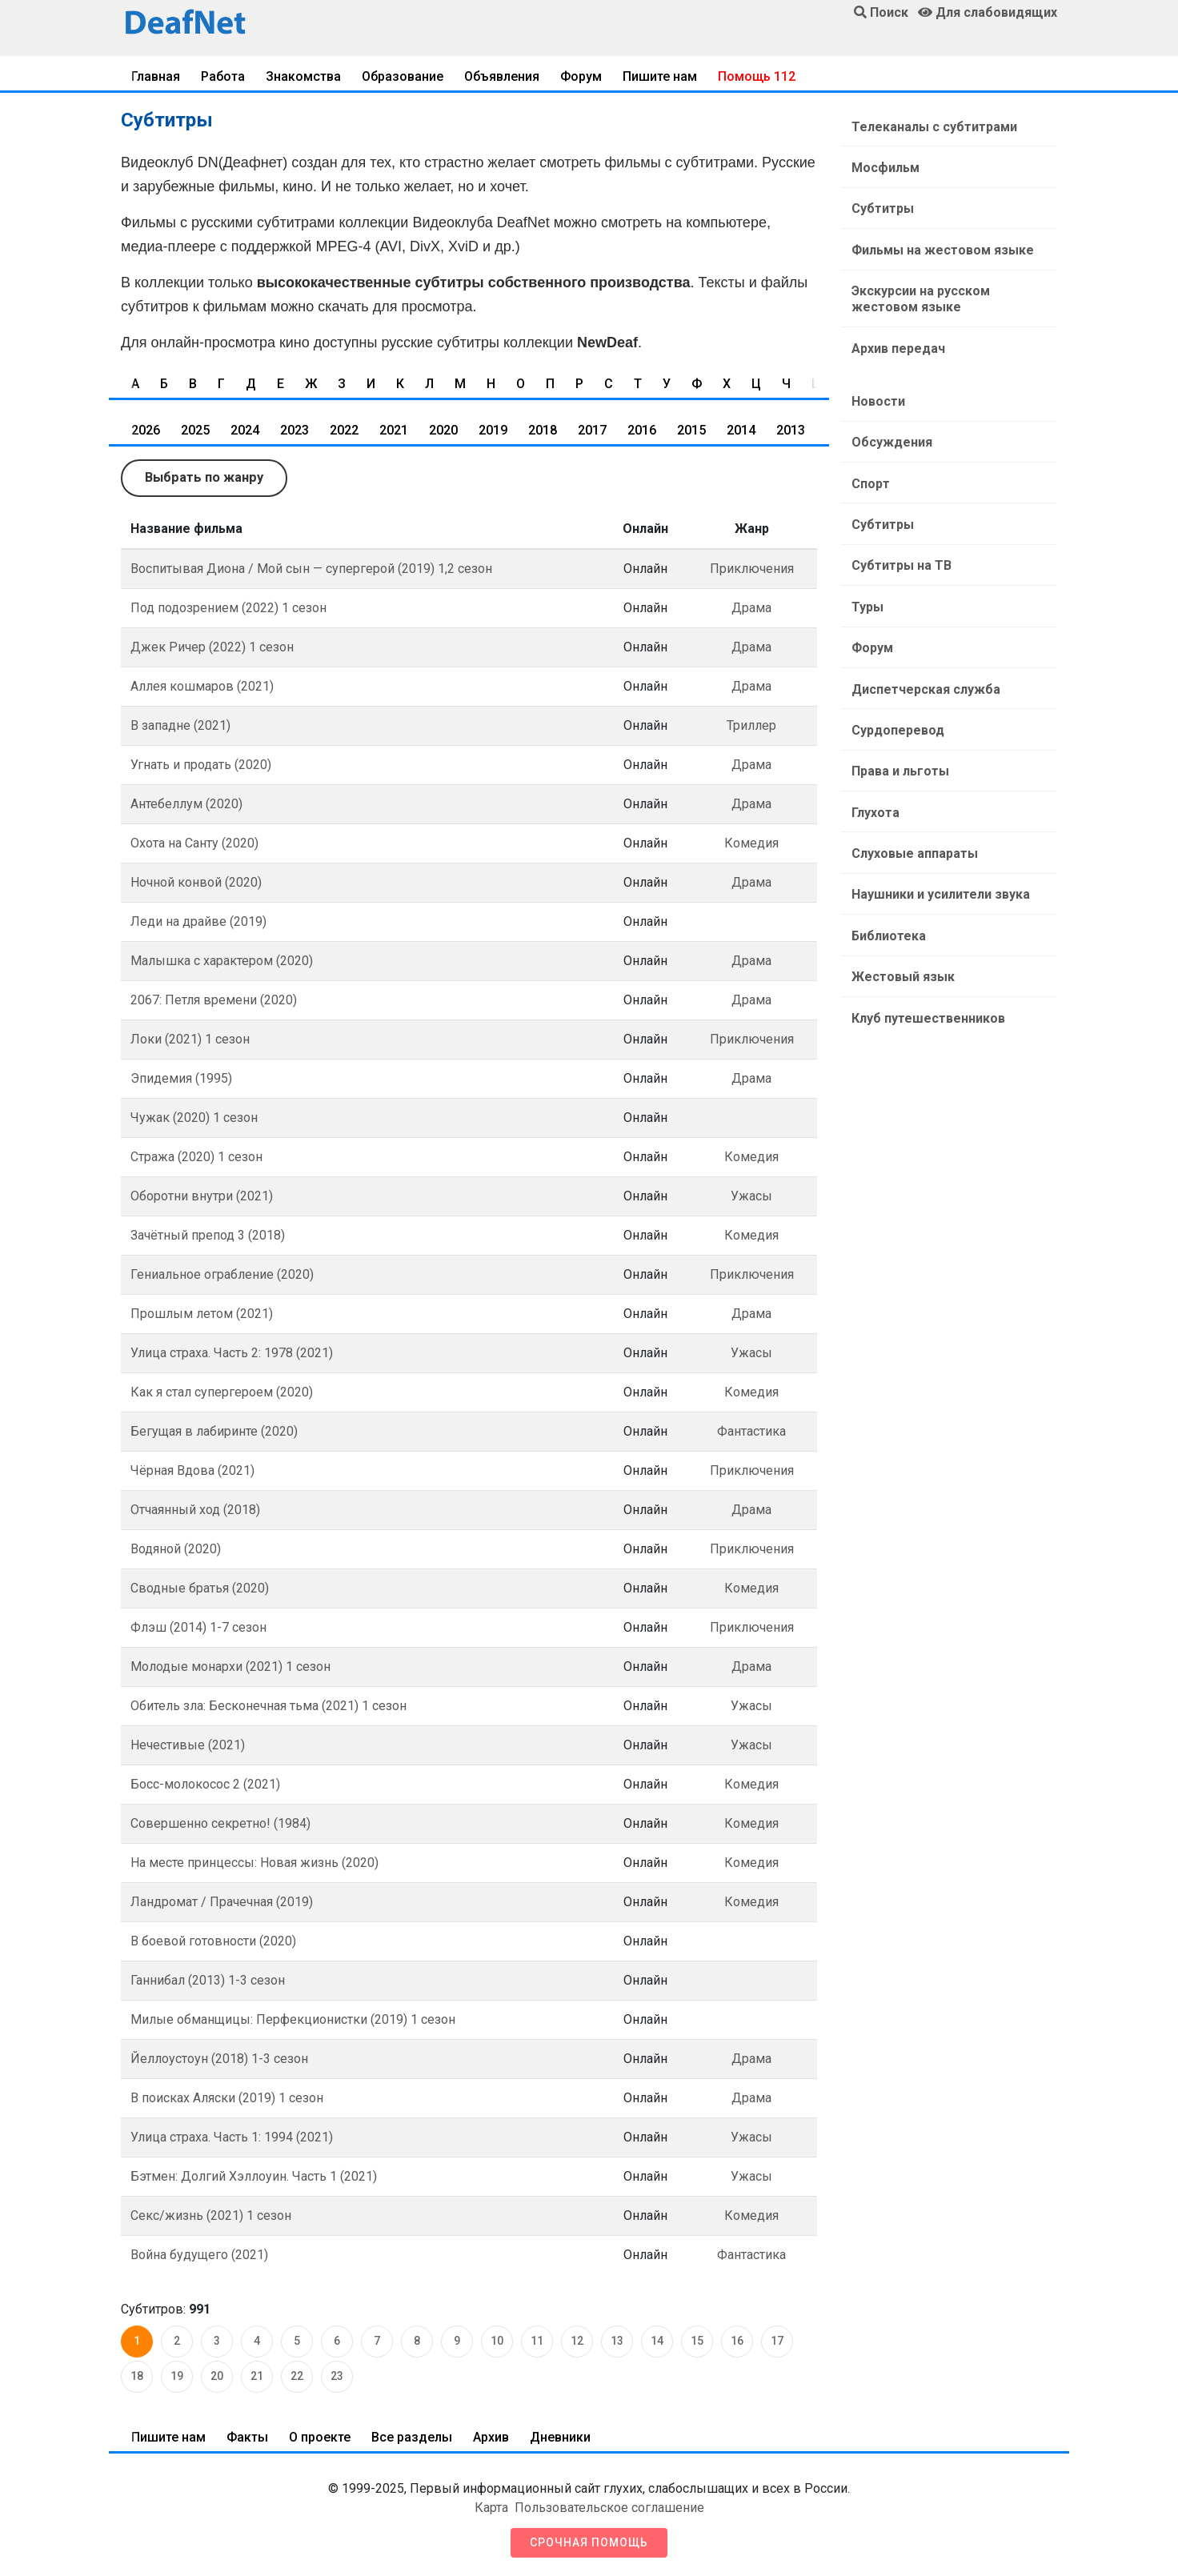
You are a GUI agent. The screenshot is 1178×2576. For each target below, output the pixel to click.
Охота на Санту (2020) (194, 842)
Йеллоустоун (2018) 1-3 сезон (219, 2057)
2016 (641, 430)
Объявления (501, 76)
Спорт (866, 460)
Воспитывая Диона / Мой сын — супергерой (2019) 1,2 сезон (311, 567)
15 (697, 2340)
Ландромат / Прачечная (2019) (221, 1901)
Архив (491, 2436)
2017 (592, 430)
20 (216, 2376)
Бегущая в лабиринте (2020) (214, 1430)
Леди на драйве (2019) (198, 920)
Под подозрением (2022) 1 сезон (228, 607)
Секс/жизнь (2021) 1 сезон (210, 2214)
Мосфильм (881, 163)
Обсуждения (887, 422)
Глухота (871, 767)
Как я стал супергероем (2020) (221, 1391)
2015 (691, 430)
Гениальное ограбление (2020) (222, 1273)
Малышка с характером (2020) (221, 960)
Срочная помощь (589, 2541)
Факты (247, 2436)
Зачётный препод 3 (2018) (207, 1234)
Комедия (751, 842)
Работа (223, 76)
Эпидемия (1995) (181, 1077)
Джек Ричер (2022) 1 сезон (212, 646)
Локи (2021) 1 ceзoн (190, 1038)
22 (296, 2376)
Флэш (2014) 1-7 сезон (198, 1626)
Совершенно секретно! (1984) (220, 1822)
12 (577, 2340)
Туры (863, 575)
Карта (491, 2506)
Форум (581, 76)
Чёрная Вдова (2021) (192, 1469)
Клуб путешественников (924, 960)
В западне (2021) (180, 724)
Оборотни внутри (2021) (201, 1195)
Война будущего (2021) (199, 2254)
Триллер (751, 724)
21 (256, 2376)
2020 (443, 430)
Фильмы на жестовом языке (938, 240)
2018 (542, 430)
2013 (790, 430)
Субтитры (878, 202)
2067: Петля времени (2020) (213, 999)
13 (617, 2340)
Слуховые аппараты (910, 806)
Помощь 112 (756, 76)
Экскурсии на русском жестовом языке (951, 286)
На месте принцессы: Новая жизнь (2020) (254, 1861)
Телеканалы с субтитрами (930, 125)
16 (737, 2340)
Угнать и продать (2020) (200, 763)
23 (337, 2376)
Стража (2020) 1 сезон (196, 1156)
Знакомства (303, 76)
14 (657, 2340)
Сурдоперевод (893, 691)
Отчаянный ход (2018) (195, 1508)
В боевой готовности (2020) (213, 1940)
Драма (751, 607)
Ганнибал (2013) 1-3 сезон (207, 1979)
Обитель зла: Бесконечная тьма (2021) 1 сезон (268, 1705)
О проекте (320, 2436)
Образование (402, 76)
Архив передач (894, 333)
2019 (493, 430)
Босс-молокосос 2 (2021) (205, 1783)
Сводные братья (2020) (199, 1587)
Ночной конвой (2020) (196, 881)
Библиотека (884, 883)
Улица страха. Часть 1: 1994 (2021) (231, 2136)
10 (497, 2340)
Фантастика (751, 1430)
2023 (294, 430)
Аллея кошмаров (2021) (202, 685)
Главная (155, 76)
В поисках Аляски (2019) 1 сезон (226, 2097)
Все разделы (411, 2436)
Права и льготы (896, 729)
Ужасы (751, 1195)
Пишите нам (660, 76)
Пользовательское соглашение (609, 2506)
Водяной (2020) (175, 1548)
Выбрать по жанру (203, 477)
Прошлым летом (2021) (201, 1312)
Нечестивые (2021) (187, 1744)
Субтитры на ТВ (897, 537)
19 (176, 2376)
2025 (195, 430)
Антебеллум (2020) (186, 803)
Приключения (752, 567)
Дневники (560, 2436)
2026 (145, 430)
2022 (344, 430)
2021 (393, 430)
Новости (874, 383)
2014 (741, 430)
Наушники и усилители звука (936, 844)
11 (537, 2340)
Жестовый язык (899, 921)
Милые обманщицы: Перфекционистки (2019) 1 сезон (292, 2018)
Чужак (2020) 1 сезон (194, 1116)
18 (136, 2376)
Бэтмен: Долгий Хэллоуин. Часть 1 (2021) (253, 2175)
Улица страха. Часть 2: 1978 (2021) (231, 1352)
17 (777, 2340)
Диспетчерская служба (921, 652)
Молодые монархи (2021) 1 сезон (230, 1665)
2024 (244, 430)
